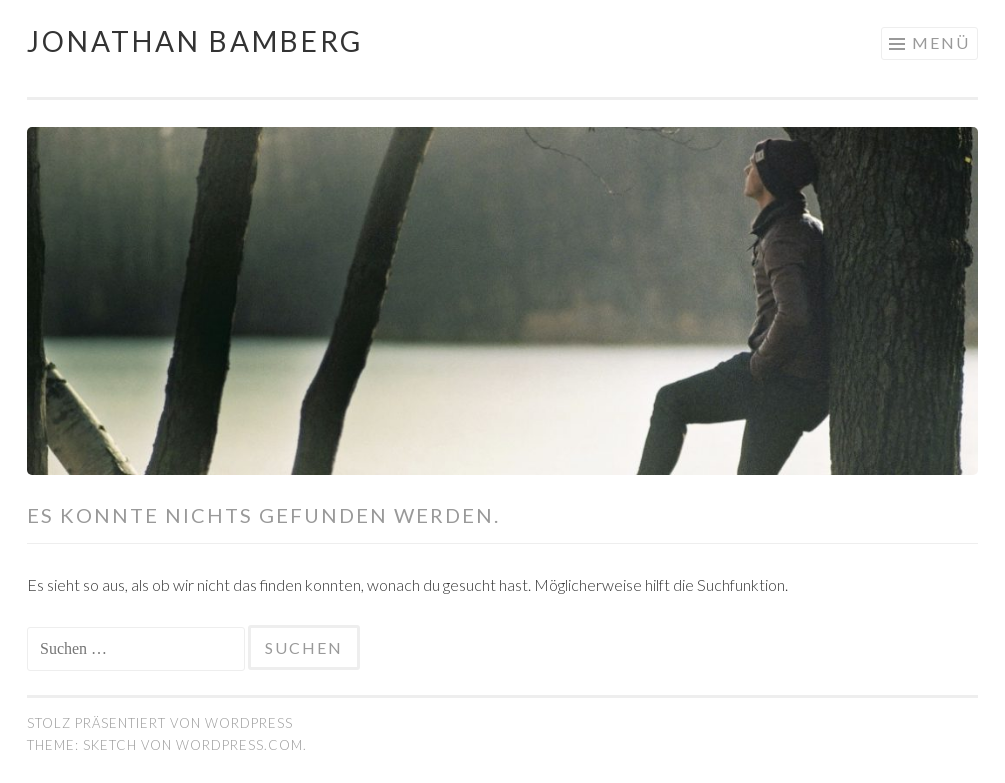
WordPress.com (239, 745)
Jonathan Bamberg (195, 41)
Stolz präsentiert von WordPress (160, 723)
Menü (941, 42)
